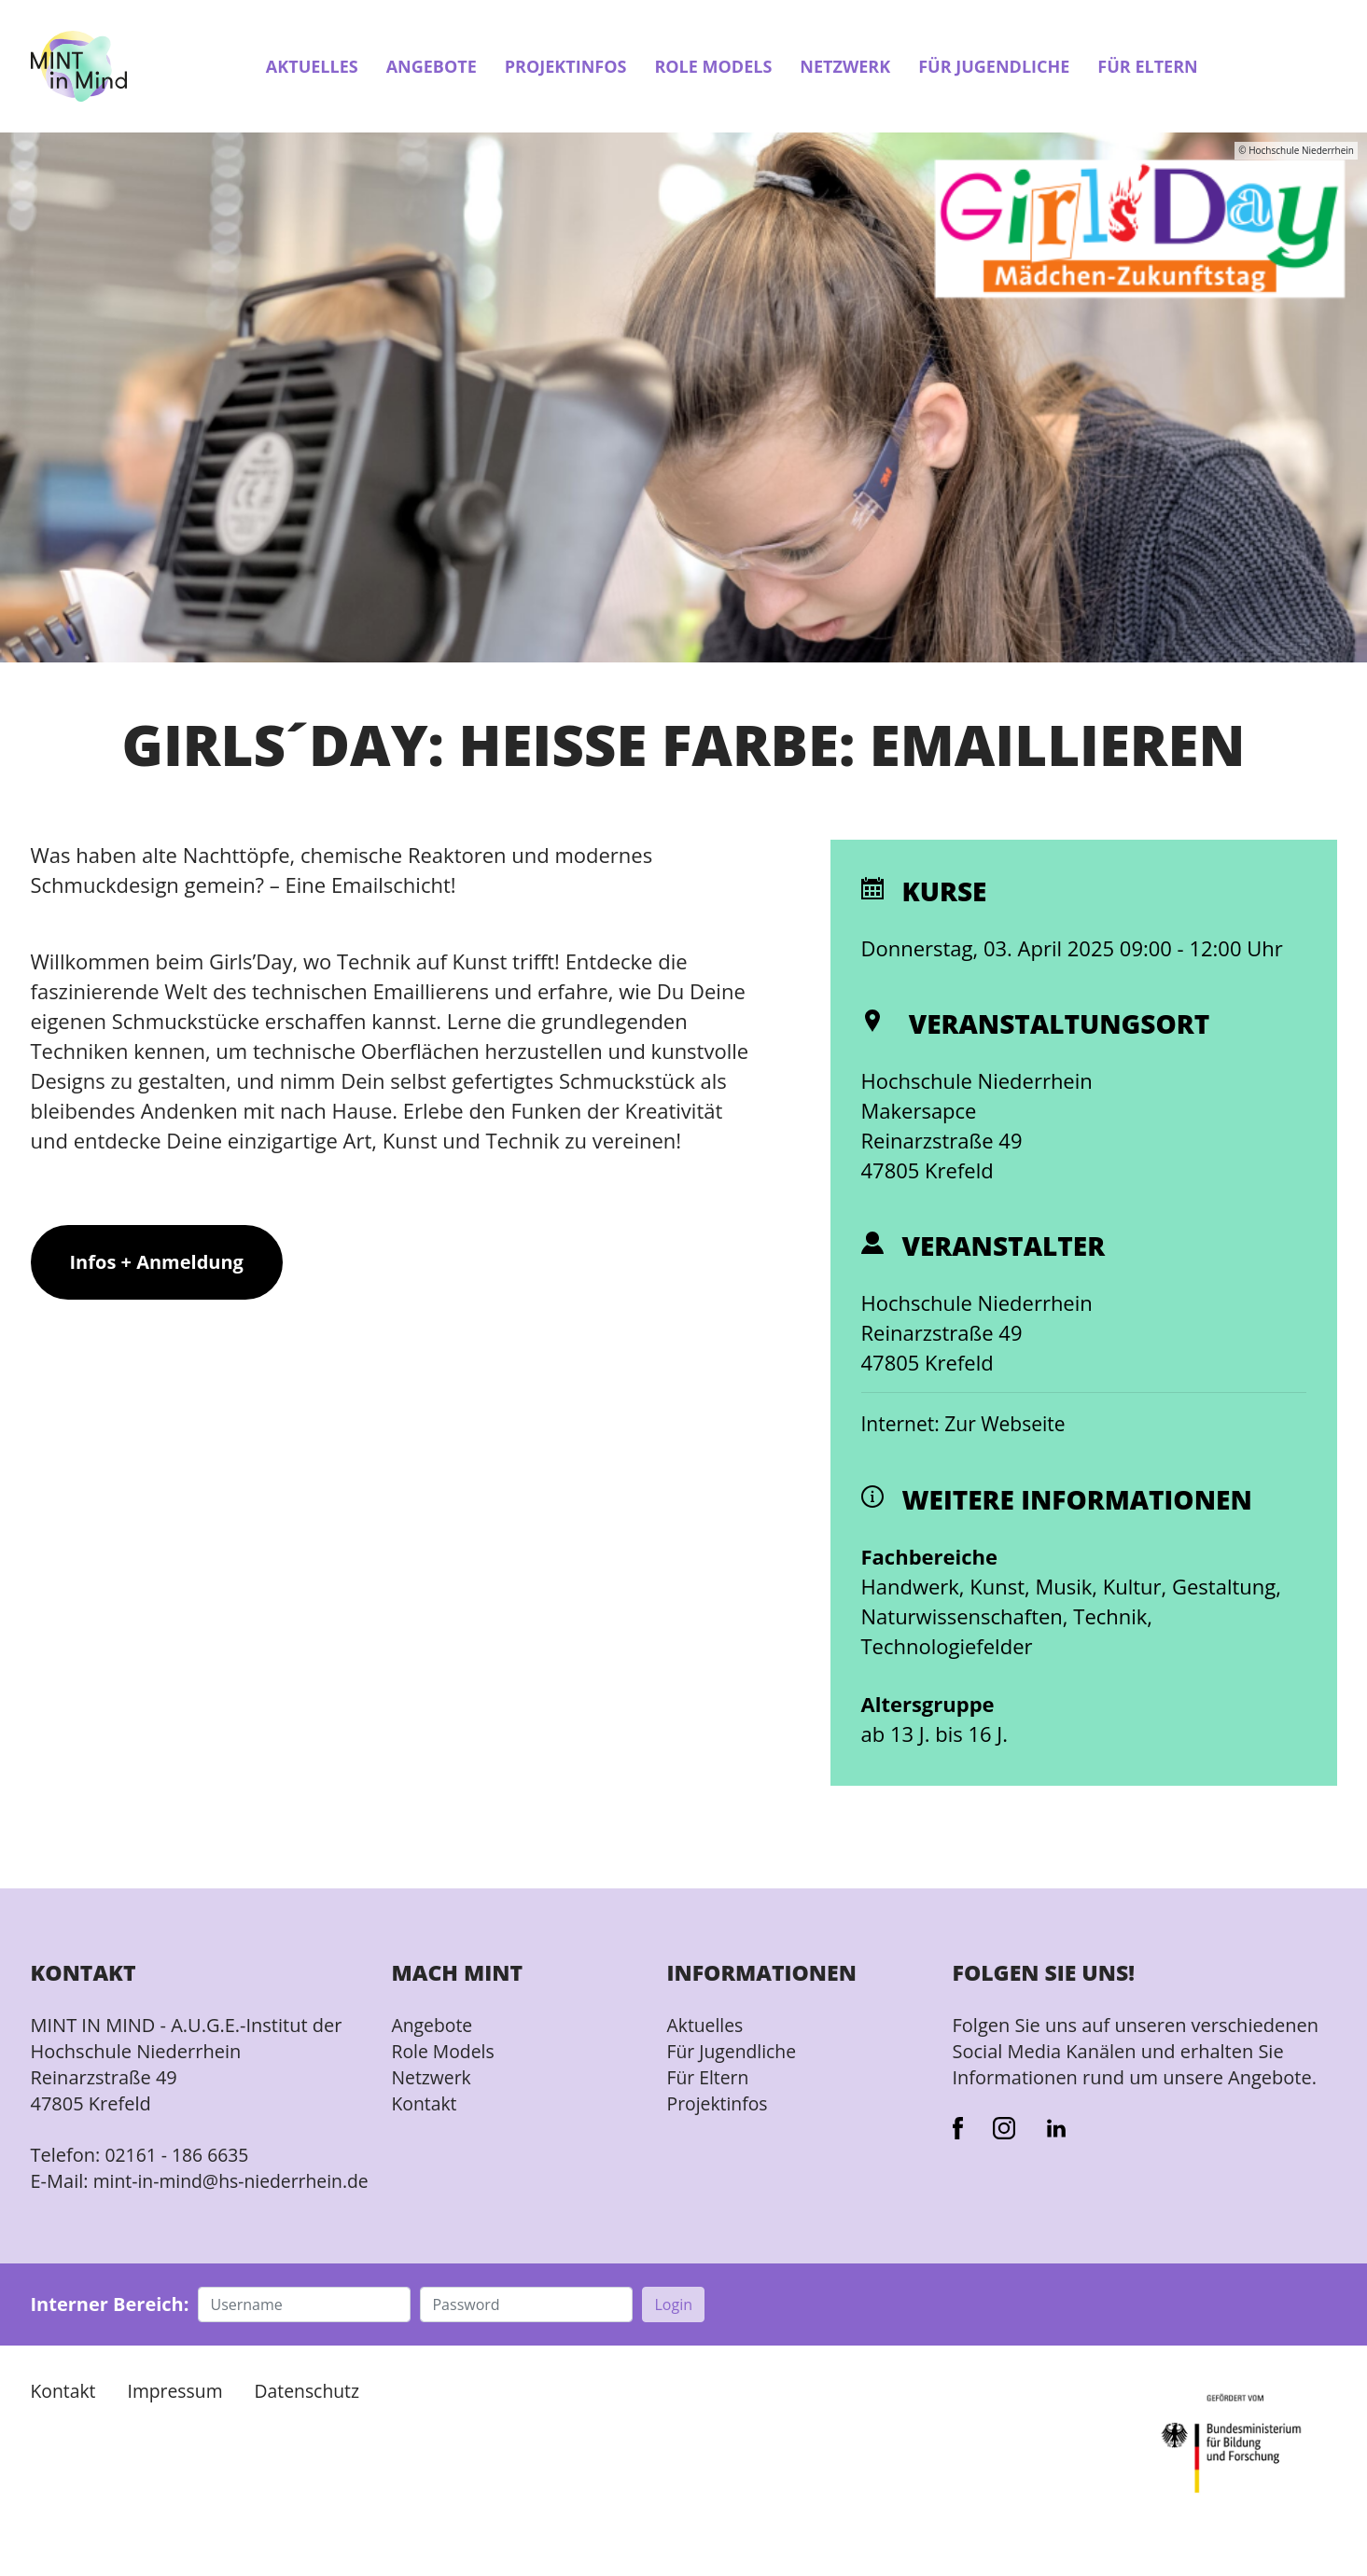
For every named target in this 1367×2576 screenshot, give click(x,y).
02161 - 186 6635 (179, 2155)
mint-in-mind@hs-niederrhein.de (140, 2195)
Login (673, 2331)
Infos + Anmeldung (157, 1263)
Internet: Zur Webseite (968, 1425)
